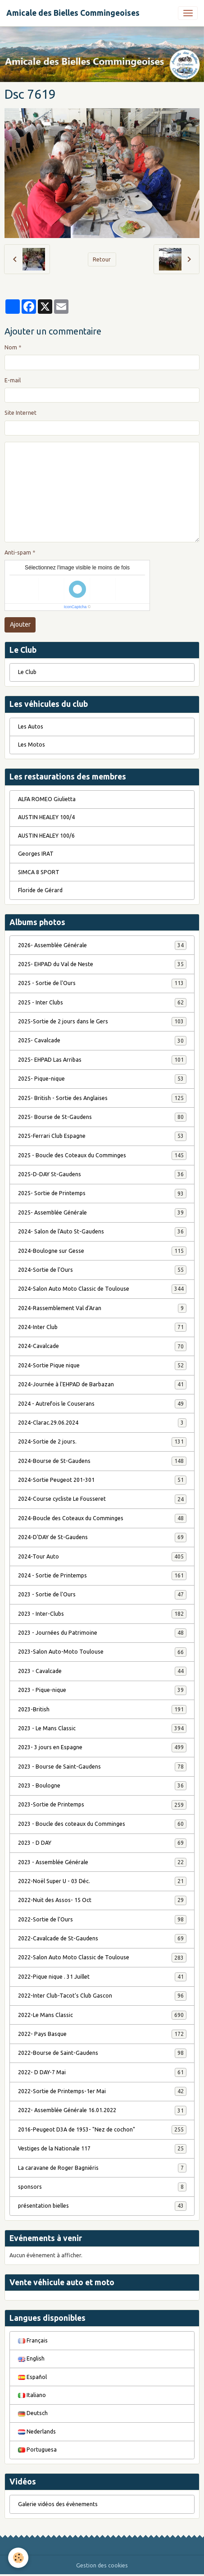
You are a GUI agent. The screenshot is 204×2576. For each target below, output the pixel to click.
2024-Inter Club (102, 1327)
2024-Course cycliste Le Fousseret (102, 1498)
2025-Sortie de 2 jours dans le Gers (102, 1021)
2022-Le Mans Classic (102, 2015)
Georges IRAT (36, 854)
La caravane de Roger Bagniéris (102, 2168)
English (31, 2358)
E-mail (13, 380)
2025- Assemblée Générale (102, 1212)
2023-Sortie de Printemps (102, 1804)
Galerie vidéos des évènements (58, 2504)
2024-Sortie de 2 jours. (102, 1441)
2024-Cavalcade (102, 1346)
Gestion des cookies (102, 2565)
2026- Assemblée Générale (102, 945)
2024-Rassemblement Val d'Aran (102, 1308)
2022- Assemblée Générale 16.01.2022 (102, 2110)
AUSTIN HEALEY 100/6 (46, 836)
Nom (11, 347)
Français (33, 2340)
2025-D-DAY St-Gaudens (102, 1174)
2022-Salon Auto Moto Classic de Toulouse (102, 1957)
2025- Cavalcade (102, 1040)
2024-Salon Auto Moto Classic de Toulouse (102, 1288)
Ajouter (20, 624)
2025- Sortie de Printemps (102, 1193)
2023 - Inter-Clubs (102, 1613)
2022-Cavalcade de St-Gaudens (102, 1938)
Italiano (32, 2395)
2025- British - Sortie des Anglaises (102, 1098)
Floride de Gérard (40, 890)
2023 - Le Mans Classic (102, 1728)
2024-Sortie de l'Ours (102, 1269)
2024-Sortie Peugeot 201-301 (102, 1480)
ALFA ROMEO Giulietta (47, 799)
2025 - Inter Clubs (102, 1002)
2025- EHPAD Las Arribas (102, 1059)
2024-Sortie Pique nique (102, 1365)
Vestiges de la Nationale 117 (102, 2148)
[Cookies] (18, 2558)
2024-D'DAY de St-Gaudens (102, 1537)
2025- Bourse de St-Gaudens (102, 1117)
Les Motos (31, 744)
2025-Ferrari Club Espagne (102, 1136)
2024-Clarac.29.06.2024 (102, 1422)
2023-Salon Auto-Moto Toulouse (102, 1651)
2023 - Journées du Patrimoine (102, 1632)
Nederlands (37, 2431)
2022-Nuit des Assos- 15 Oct (102, 1900)
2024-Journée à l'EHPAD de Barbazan (102, 1384)
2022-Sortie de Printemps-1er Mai (102, 2091)
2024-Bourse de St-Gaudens (102, 1461)
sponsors (102, 2186)
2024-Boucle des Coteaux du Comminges (102, 1518)
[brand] (73, 13)
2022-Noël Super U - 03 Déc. (102, 1881)
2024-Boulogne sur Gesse (102, 1251)
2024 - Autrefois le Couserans (102, 1403)
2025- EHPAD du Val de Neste (102, 964)
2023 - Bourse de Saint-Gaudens (102, 1766)
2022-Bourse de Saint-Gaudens (102, 2053)
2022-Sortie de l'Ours (102, 1919)
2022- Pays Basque (102, 2034)
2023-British (102, 1709)
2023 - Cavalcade (102, 1671)
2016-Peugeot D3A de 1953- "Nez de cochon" (102, 2129)
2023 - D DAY (102, 1842)
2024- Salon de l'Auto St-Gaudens (102, 1231)
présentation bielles (102, 2205)
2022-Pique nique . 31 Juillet (102, 1976)
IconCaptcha (75, 607)
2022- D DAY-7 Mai (102, 2072)
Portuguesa (37, 2449)
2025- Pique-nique (102, 1078)
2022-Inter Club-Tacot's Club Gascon (102, 1995)
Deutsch (33, 2413)
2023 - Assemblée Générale (102, 1862)
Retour (102, 259)
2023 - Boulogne (102, 1785)
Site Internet (20, 413)
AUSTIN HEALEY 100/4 (46, 817)
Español (32, 2377)
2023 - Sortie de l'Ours (102, 1594)
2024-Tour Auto (102, 1556)
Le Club (27, 672)
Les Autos (30, 726)
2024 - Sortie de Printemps (102, 1575)
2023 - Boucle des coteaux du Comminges (102, 1824)
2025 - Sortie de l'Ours (102, 983)
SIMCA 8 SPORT (38, 872)
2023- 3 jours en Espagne (102, 1747)
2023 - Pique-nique (102, 1690)
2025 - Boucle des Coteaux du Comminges (102, 1155)
